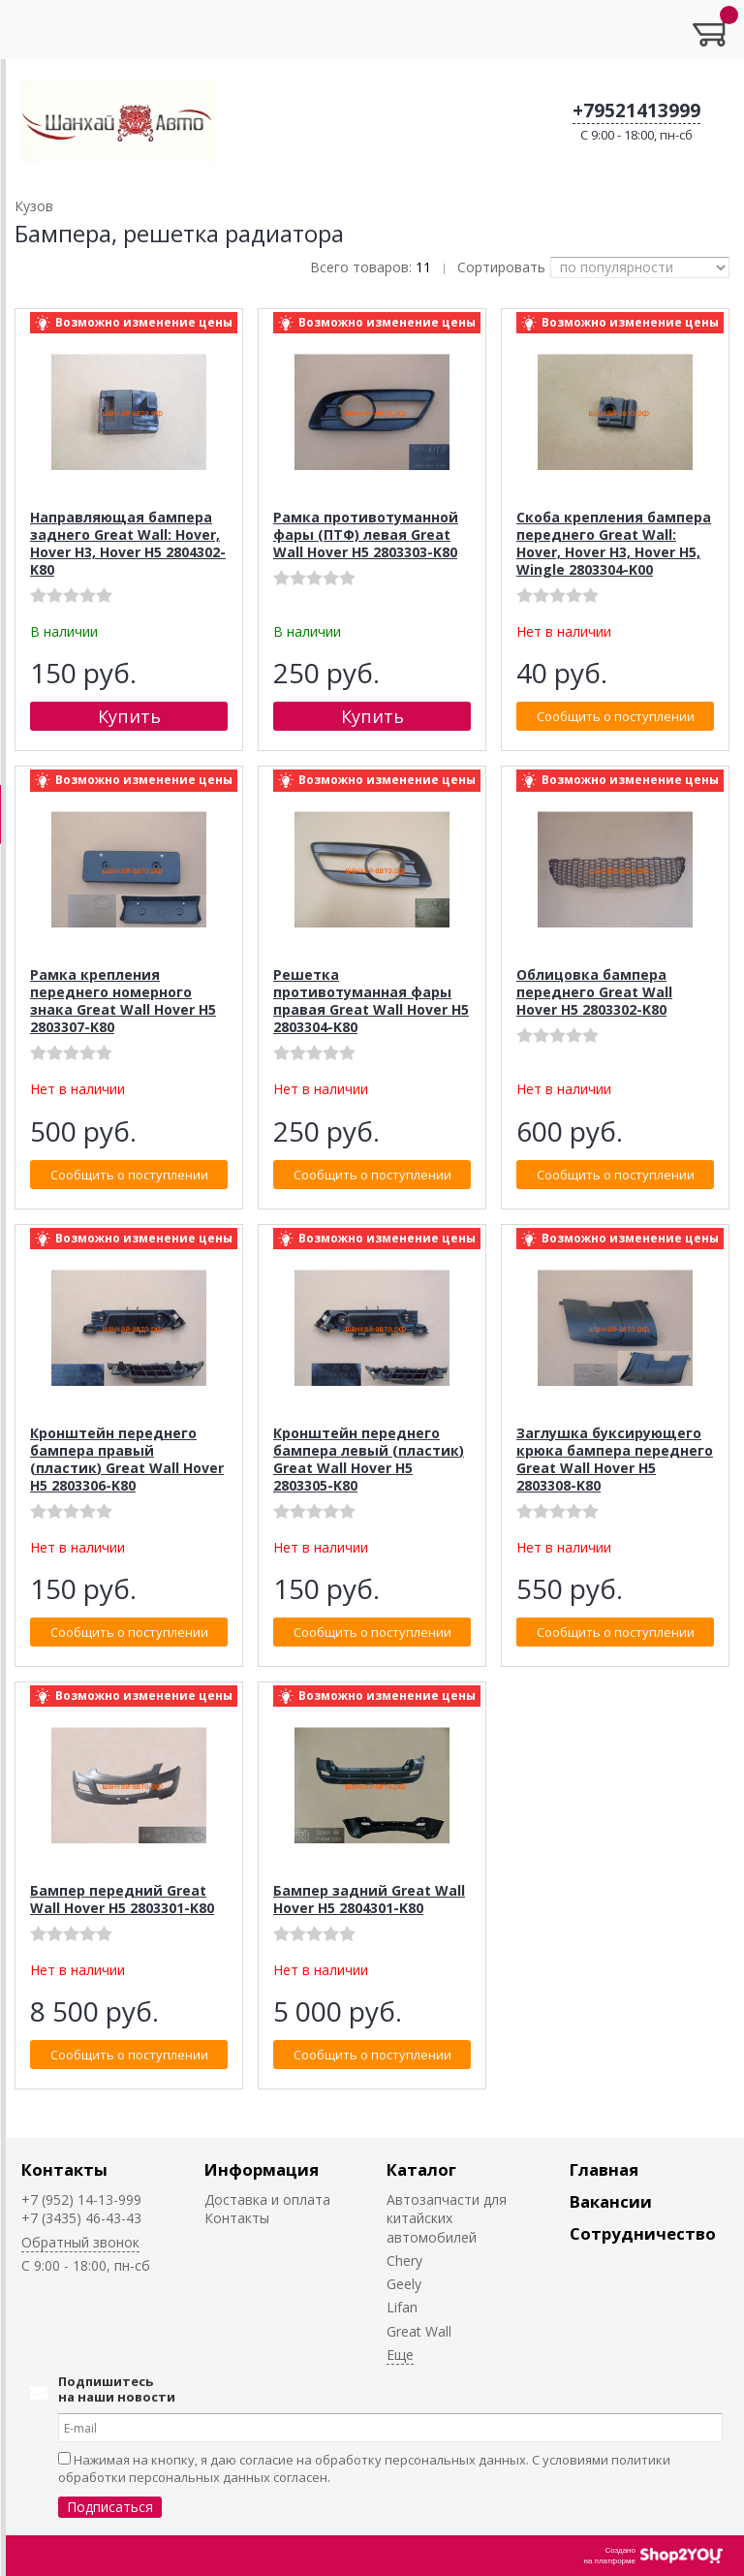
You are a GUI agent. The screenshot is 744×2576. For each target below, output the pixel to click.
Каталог (421, 2169)
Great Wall (419, 2331)
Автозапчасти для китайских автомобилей (447, 2218)
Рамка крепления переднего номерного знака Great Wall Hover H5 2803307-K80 (123, 1000)
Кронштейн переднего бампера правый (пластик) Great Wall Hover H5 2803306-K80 (127, 1459)
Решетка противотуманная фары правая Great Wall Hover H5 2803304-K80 (371, 1000)
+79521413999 (636, 110)
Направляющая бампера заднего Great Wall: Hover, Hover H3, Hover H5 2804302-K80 (128, 543)
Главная (604, 2169)
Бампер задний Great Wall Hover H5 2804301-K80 (369, 1899)
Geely (404, 2284)
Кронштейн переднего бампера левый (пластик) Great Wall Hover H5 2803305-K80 (368, 1459)
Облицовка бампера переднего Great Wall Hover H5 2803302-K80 (594, 992)
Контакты (64, 2169)
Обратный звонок (80, 2242)
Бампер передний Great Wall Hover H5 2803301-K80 (122, 1899)
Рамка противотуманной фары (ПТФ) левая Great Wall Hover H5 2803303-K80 (365, 534)
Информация (261, 2169)
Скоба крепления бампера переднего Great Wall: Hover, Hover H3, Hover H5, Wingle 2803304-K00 (613, 543)
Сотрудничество (643, 2233)
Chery (404, 2260)
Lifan (402, 2307)
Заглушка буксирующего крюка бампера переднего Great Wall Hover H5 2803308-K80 (614, 1459)
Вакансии (611, 2201)
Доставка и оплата (267, 2199)
